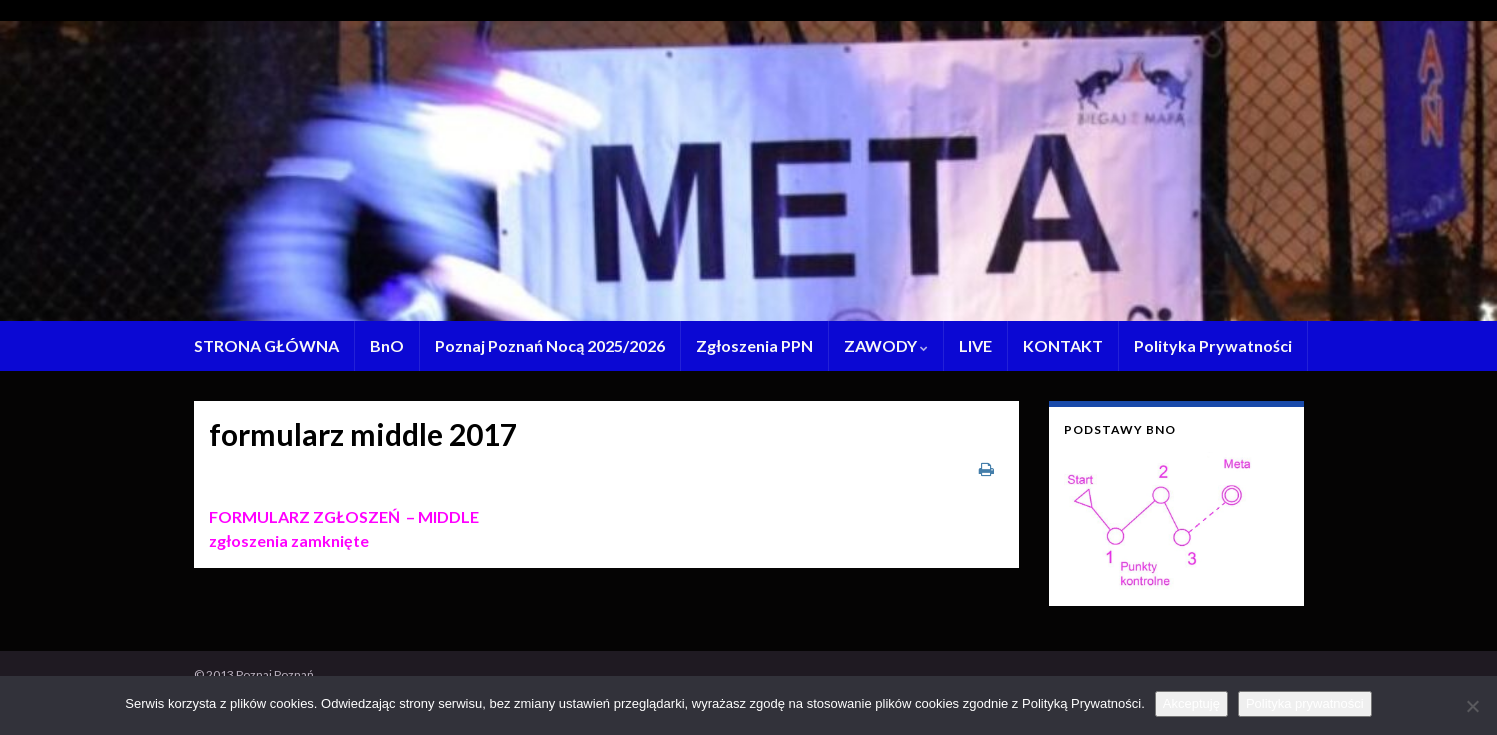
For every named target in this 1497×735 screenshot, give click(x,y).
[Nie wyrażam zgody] (1472, 706)
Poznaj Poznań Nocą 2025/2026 (550, 345)
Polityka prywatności (1305, 703)
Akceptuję (1191, 703)
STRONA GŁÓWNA (266, 345)
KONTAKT (1063, 345)
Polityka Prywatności (1213, 345)
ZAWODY (886, 345)
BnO (387, 345)
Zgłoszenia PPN (754, 345)
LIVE (975, 345)
